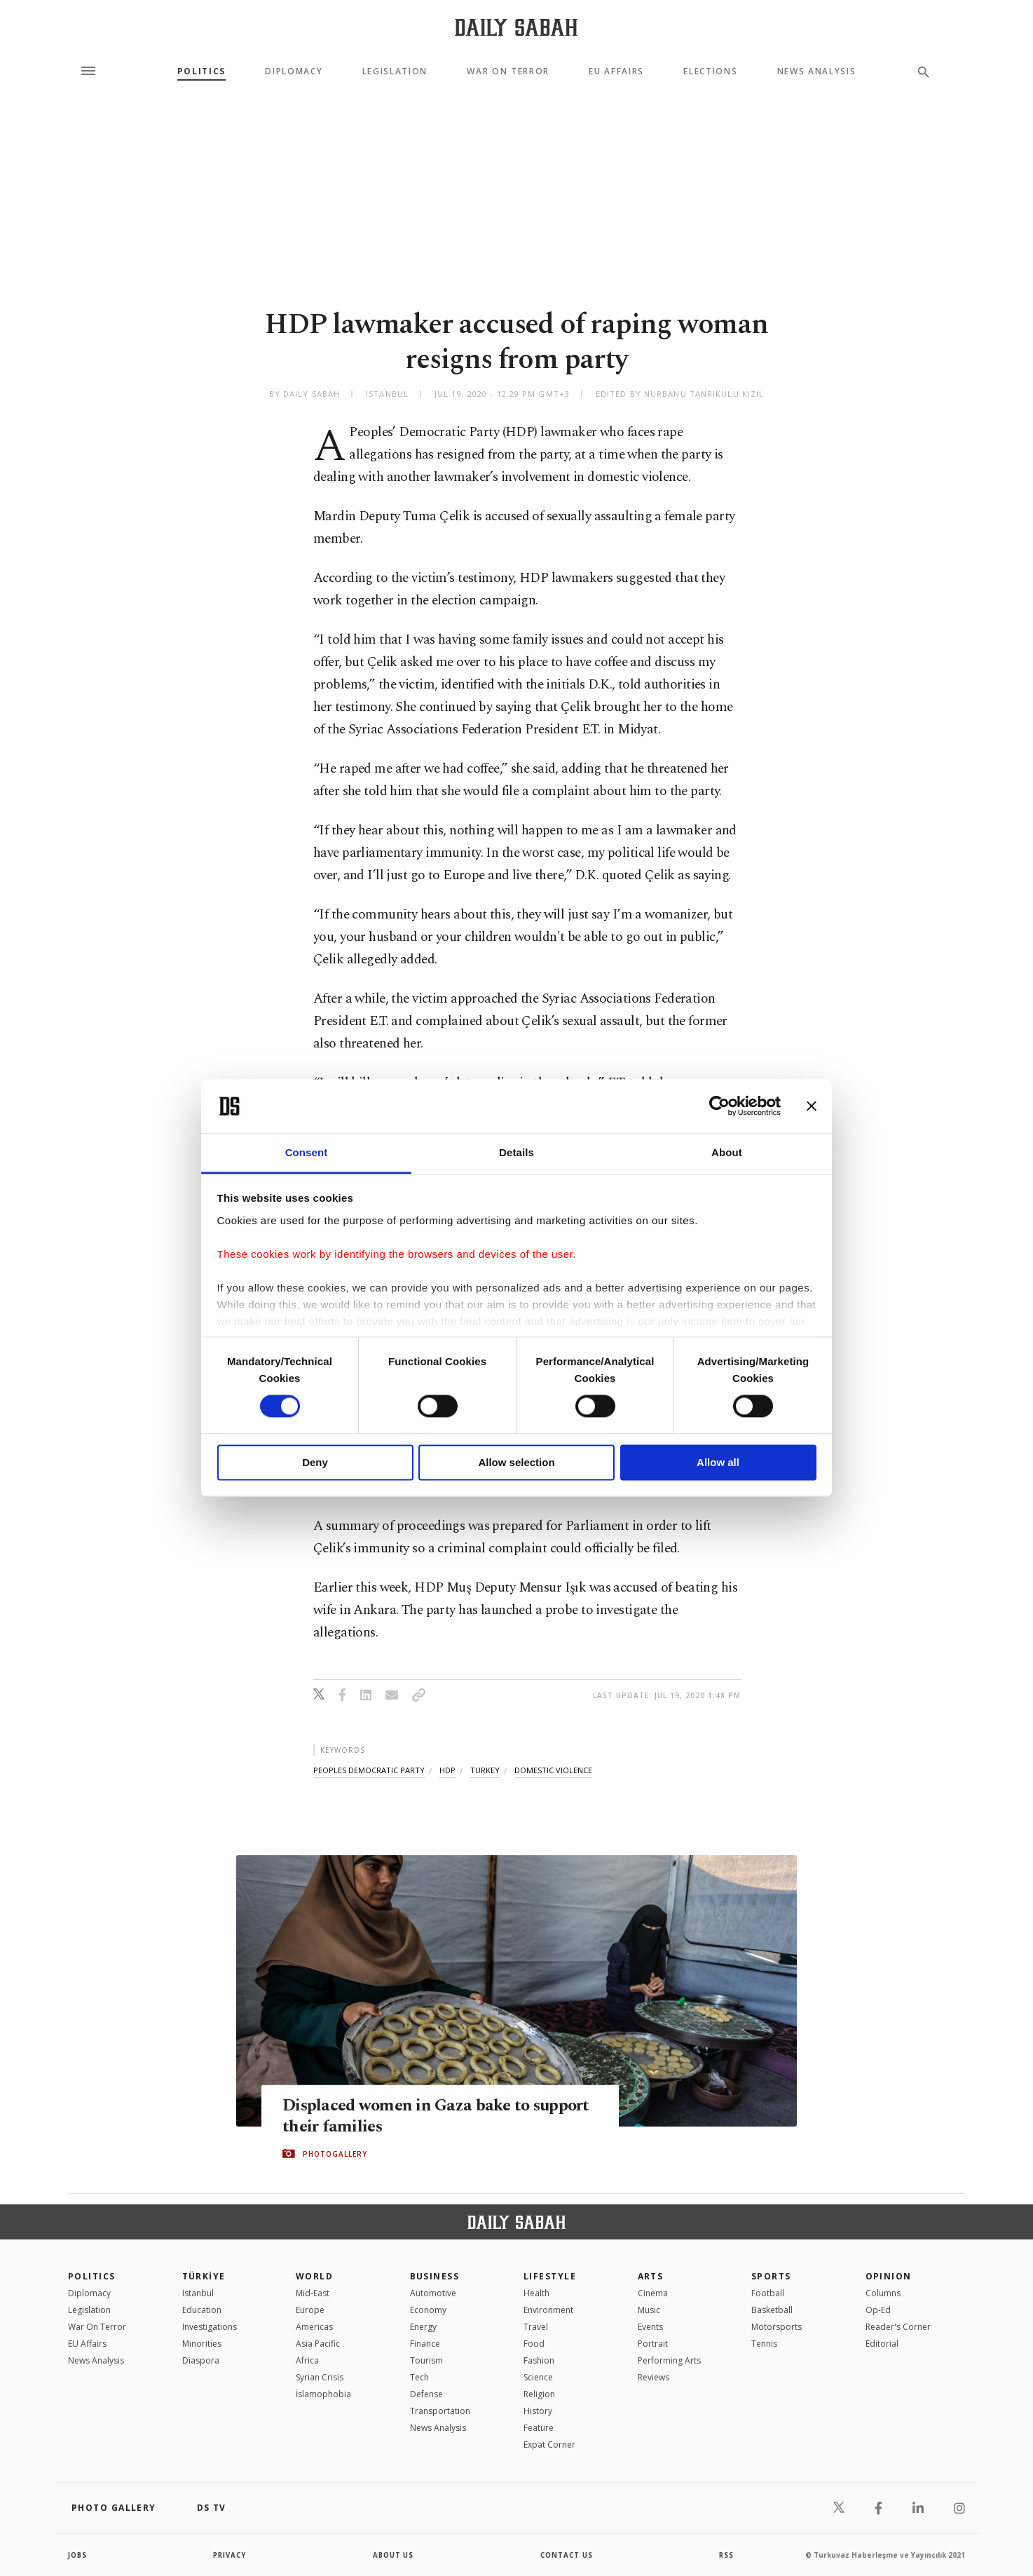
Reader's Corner (898, 2327)
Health (536, 2293)
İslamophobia (323, 2394)
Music (649, 2310)
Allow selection (516, 1462)
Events (650, 2327)
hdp (447, 1770)
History (538, 2411)
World (314, 2276)
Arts (651, 2276)
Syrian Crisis (319, 2377)
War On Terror (508, 71)
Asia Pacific (318, 2344)
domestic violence (553, 1770)
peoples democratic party (369, 1770)
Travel (536, 2327)
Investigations (209, 2327)
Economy (428, 2310)
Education (201, 2310)
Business (435, 2276)
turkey (485, 1770)
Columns (883, 2293)
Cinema (653, 2293)
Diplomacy (293, 71)
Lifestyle (550, 2276)
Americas (314, 2327)
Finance (425, 2344)
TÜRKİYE (204, 2276)
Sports (771, 2276)
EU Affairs (616, 71)
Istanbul (198, 2293)
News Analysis (816, 71)
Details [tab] (516, 1152)
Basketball (772, 2310)
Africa (307, 2360)
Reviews (653, 2377)
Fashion (539, 2360)
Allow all (718, 1462)
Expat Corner (549, 2444)
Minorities (201, 2344)
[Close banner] (811, 1106)
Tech (419, 2377)
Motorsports (776, 2327)
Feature (539, 2428)
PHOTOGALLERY (335, 2154)
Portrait (653, 2344)
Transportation (440, 2411)
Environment (548, 2310)
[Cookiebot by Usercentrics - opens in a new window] (719, 1106)
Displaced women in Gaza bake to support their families (409, 2115)
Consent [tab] (306, 1152)
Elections (710, 71)
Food (534, 2344)
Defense (426, 2394)
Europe (310, 2310)
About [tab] (726, 1152)
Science (538, 2377)
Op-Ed (878, 2310)
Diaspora (200, 2360)
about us (393, 2555)
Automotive (433, 2293)
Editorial (882, 2344)
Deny (315, 1462)
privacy (230, 2555)
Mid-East (312, 2293)
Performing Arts (669, 2360)
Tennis (764, 2344)
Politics (201, 71)
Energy (423, 2327)
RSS (726, 2555)
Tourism (426, 2360)
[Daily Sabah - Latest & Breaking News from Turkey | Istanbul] (516, 27)
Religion (539, 2394)
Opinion (889, 2276)
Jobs (78, 2555)
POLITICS (92, 2276)
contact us (567, 2555)
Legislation (394, 71)
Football (767, 2293)
